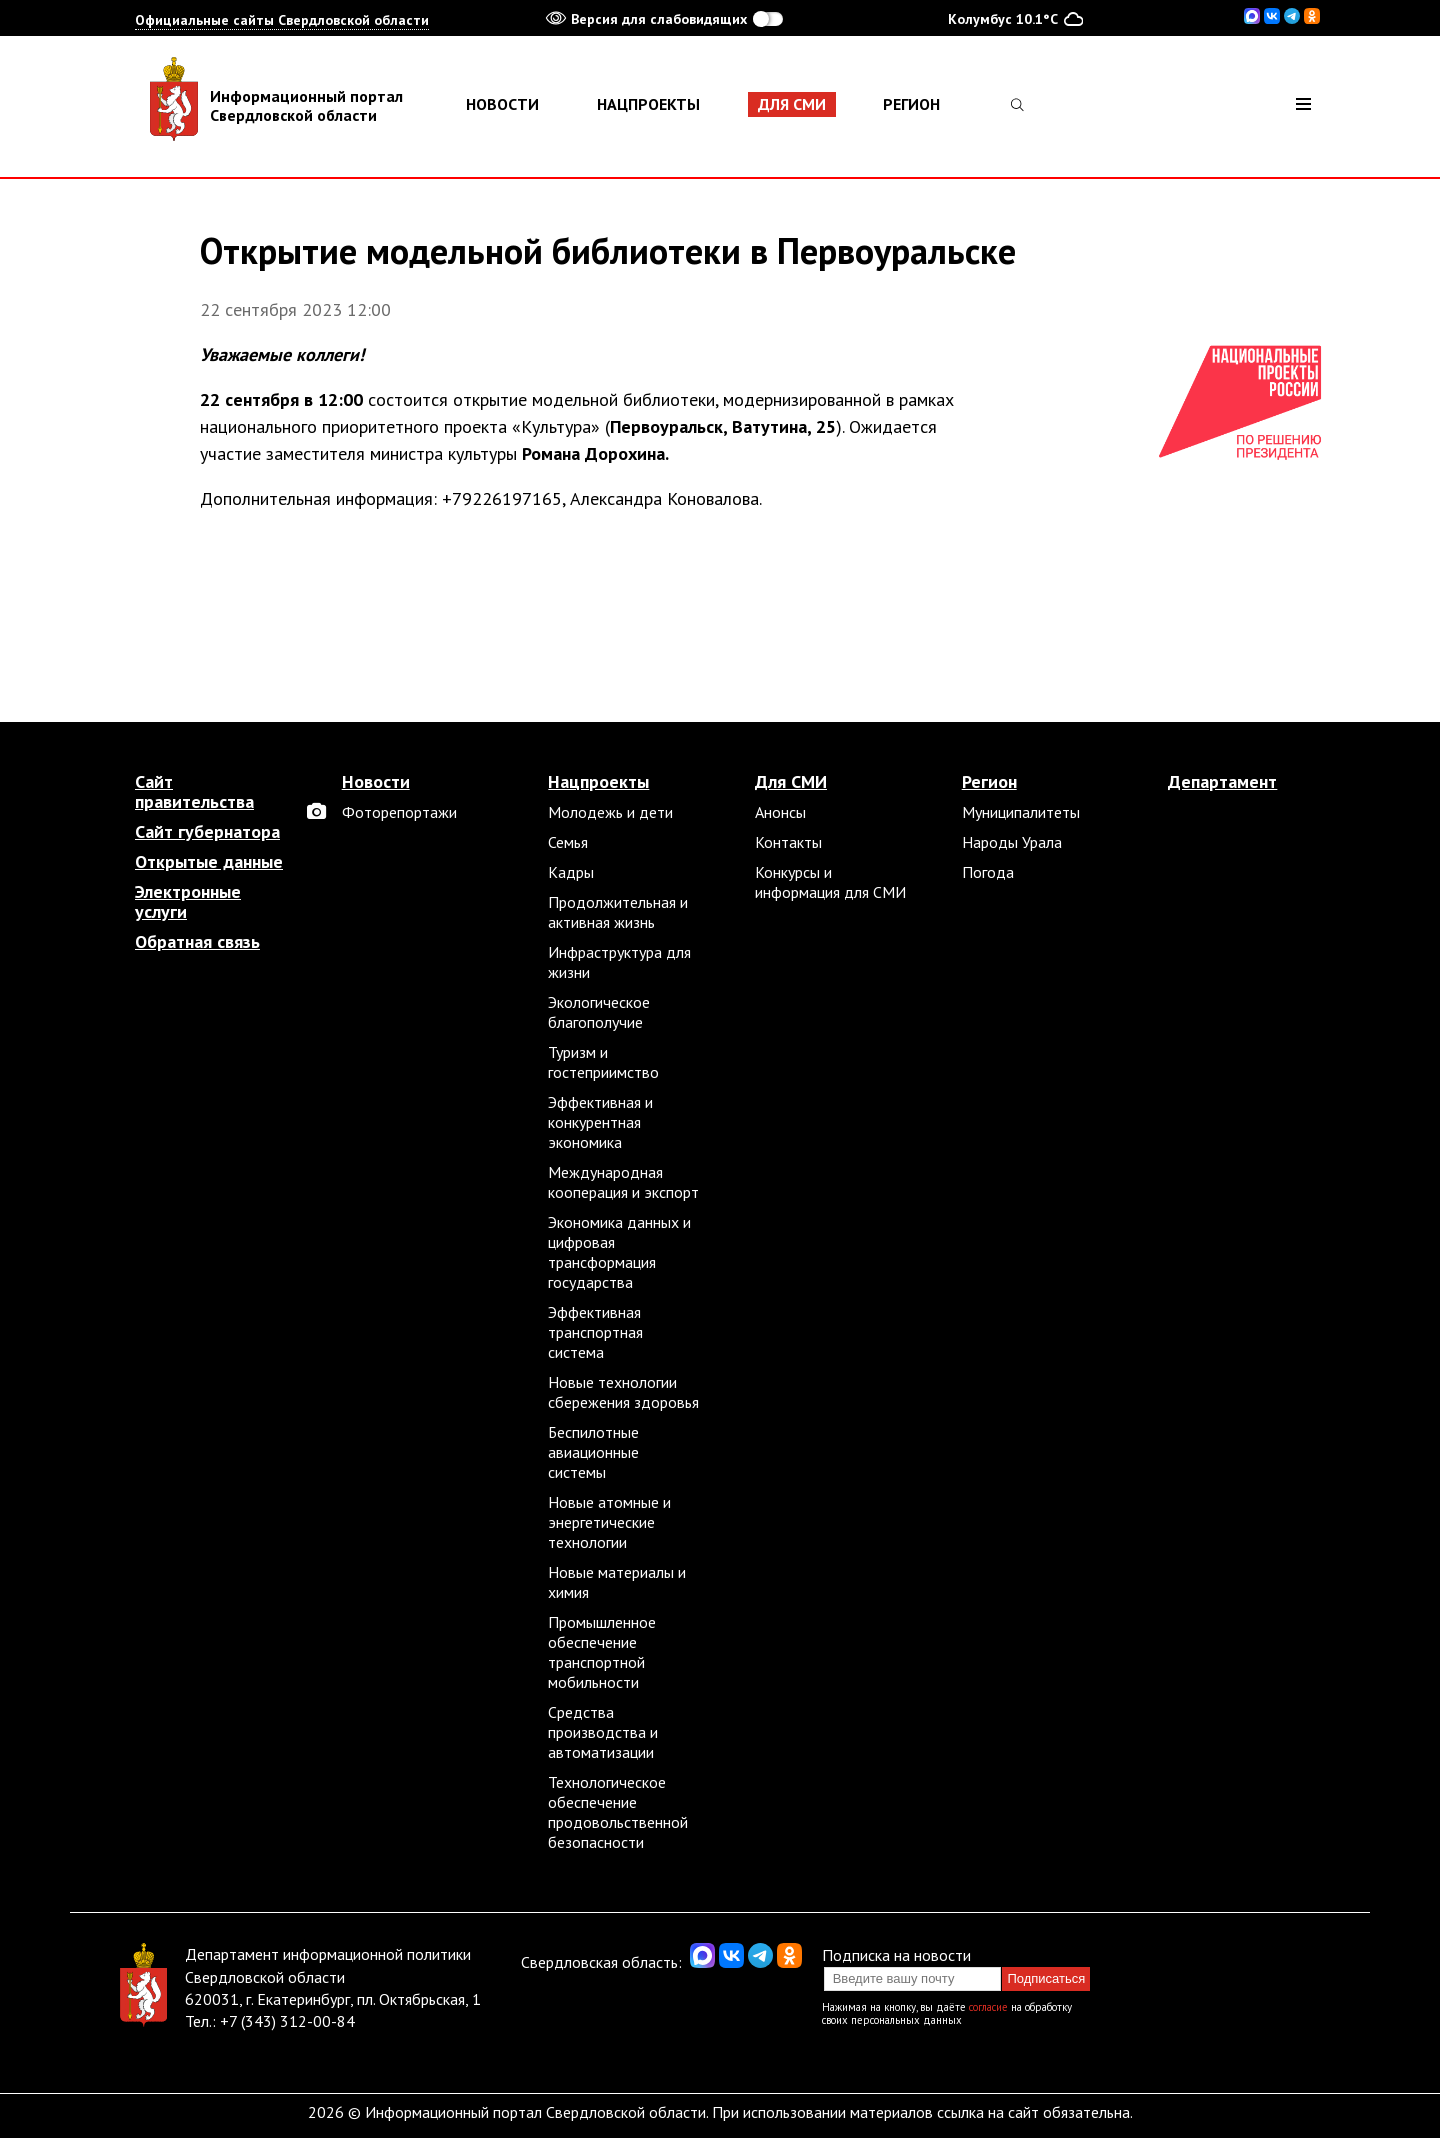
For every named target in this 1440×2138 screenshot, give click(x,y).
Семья (568, 842)
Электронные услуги (188, 902)
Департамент (1222, 782)
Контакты (788, 842)
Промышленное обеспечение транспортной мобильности (602, 1652)
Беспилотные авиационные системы (593, 1452)
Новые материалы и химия (617, 1582)
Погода (988, 872)
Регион (911, 104)
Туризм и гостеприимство (603, 1062)
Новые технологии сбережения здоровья (623, 1392)
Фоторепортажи (399, 812)
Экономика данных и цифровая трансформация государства (619, 1252)
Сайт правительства (194, 792)
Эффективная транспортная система (595, 1332)
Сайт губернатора (207, 832)
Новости (502, 104)
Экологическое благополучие (599, 1012)
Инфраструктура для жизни (619, 962)
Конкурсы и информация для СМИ (830, 882)
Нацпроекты (648, 104)
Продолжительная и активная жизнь (618, 912)
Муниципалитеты (1021, 812)
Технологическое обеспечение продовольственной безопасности (618, 1812)
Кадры (571, 872)
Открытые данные (209, 862)
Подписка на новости (896, 1955)
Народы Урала (1012, 842)
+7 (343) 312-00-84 (287, 2021)
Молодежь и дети (610, 812)
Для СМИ (792, 104)
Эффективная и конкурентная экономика (600, 1122)
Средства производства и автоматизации (603, 1732)
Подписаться (1046, 1978)
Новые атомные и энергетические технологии (609, 1522)
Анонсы (780, 812)
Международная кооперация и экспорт (623, 1182)
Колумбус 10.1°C (1015, 18)
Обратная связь (197, 942)
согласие (988, 2007)
